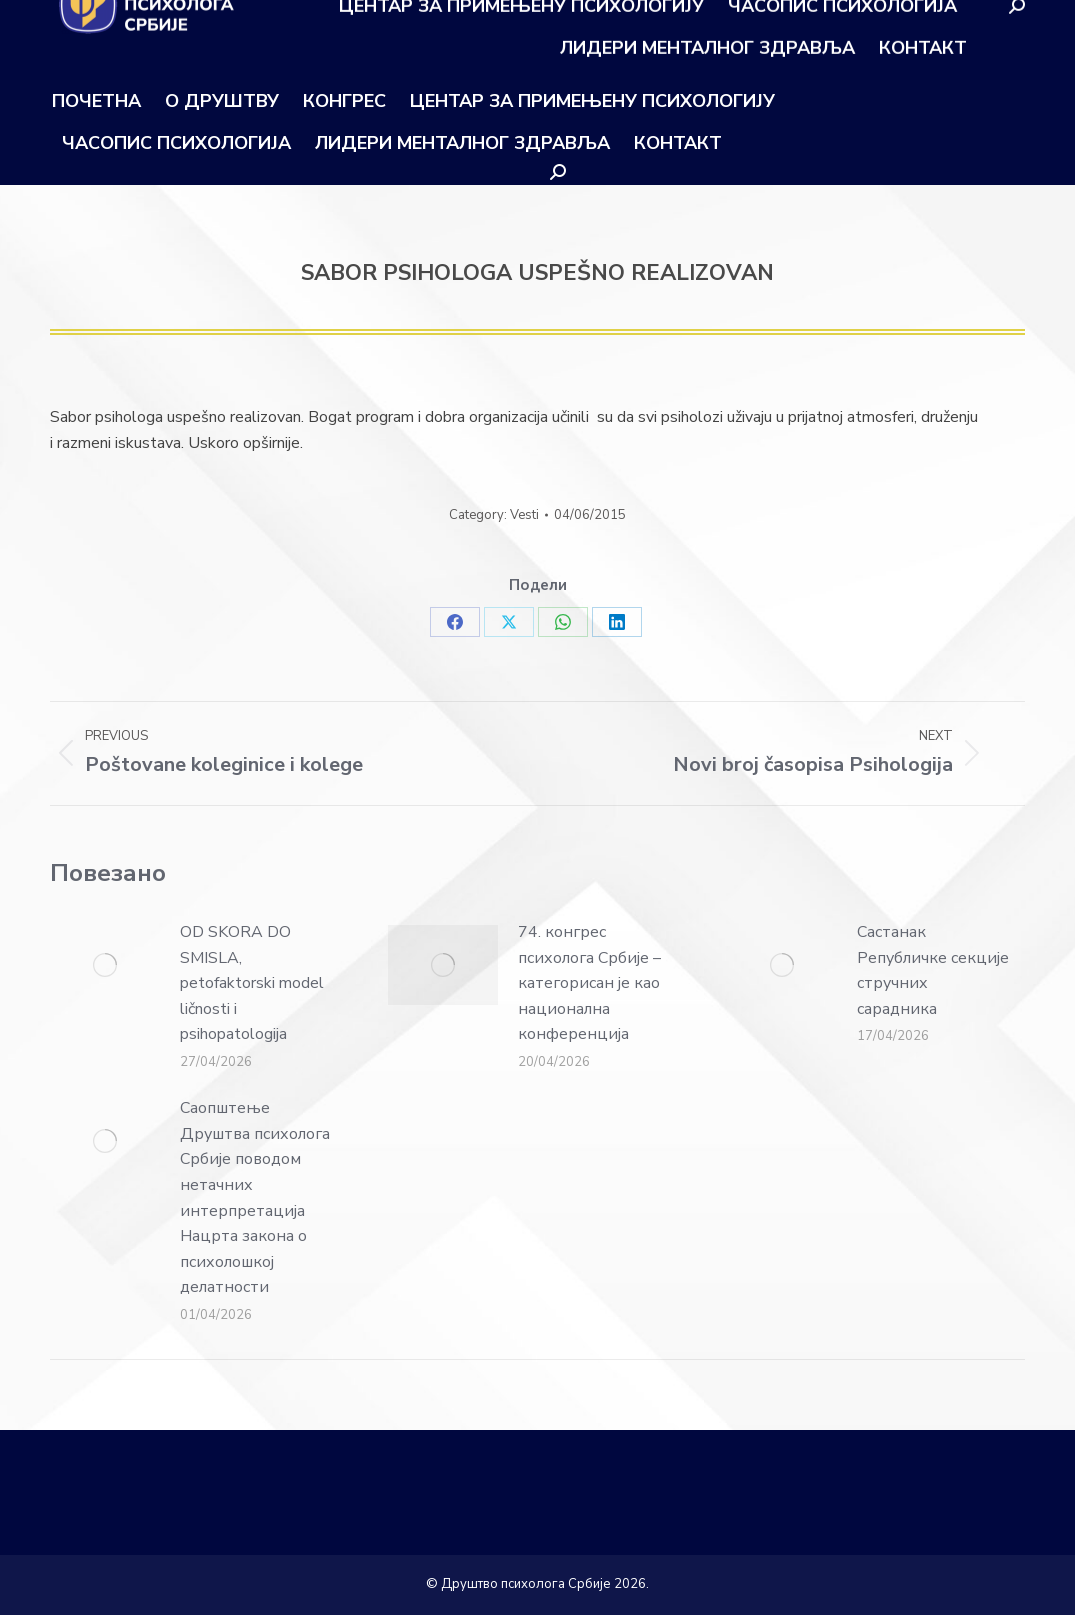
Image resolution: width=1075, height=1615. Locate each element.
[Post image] (105, 965)
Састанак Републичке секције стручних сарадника (933, 970)
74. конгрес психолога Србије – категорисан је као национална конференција (589, 983)
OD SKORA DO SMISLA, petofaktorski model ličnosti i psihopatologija (252, 983)
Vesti (524, 515)
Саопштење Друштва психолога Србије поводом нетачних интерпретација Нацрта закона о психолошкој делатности (255, 1197)
